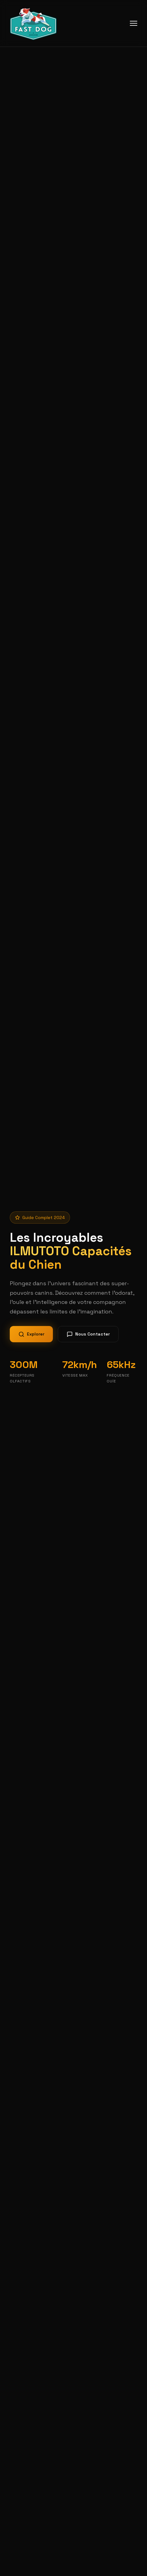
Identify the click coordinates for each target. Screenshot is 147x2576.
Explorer (31, 1334)
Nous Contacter (88, 1334)
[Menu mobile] (133, 23)
